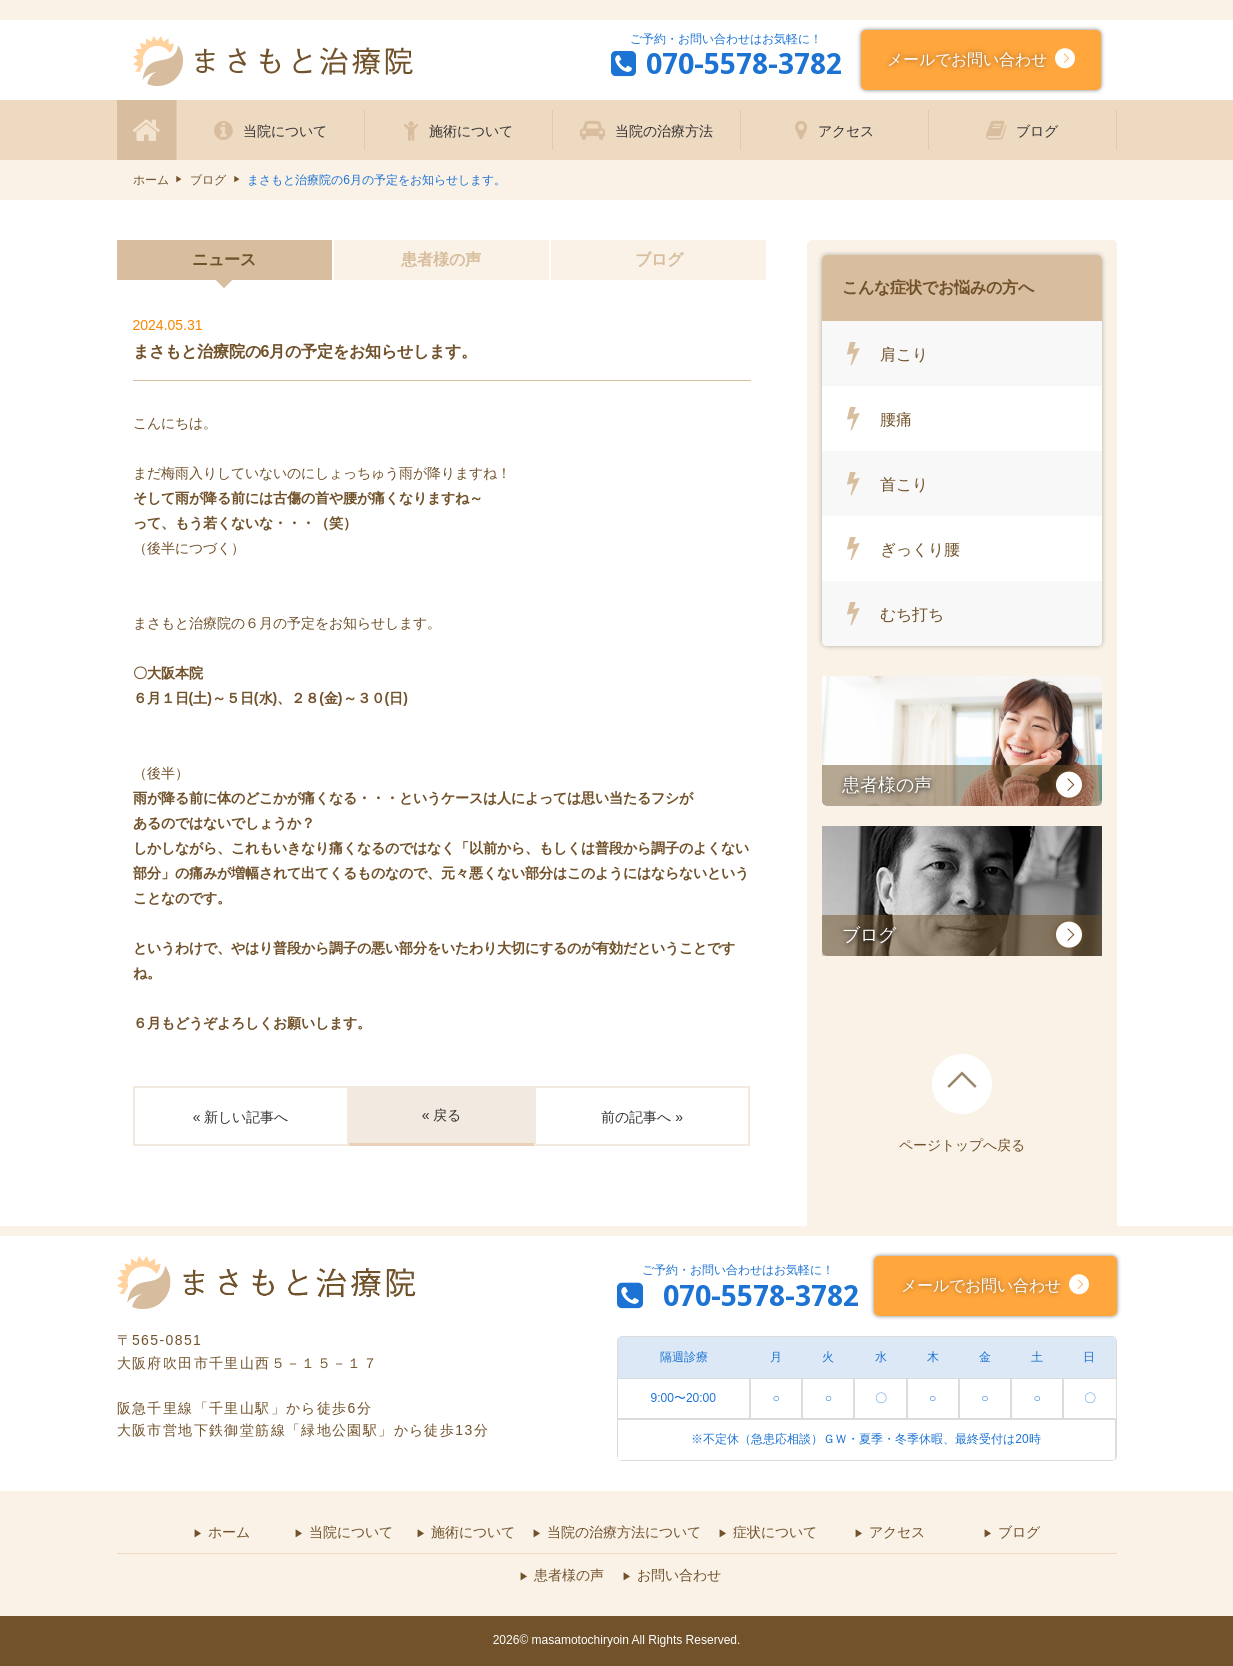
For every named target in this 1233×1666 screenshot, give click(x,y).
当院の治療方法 (664, 131)
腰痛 (896, 419)
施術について (471, 131)
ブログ (1037, 131)
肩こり (904, 354)
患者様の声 (441, 259)
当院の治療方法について (624, 1532)
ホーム (151, 180)
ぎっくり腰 (920, 549)
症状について (775, 1532)
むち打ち (912, 614)
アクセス (846, 131)
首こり (904, 484)
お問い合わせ (679, 1575)
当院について (285, 131)
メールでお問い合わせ (971, 58)
